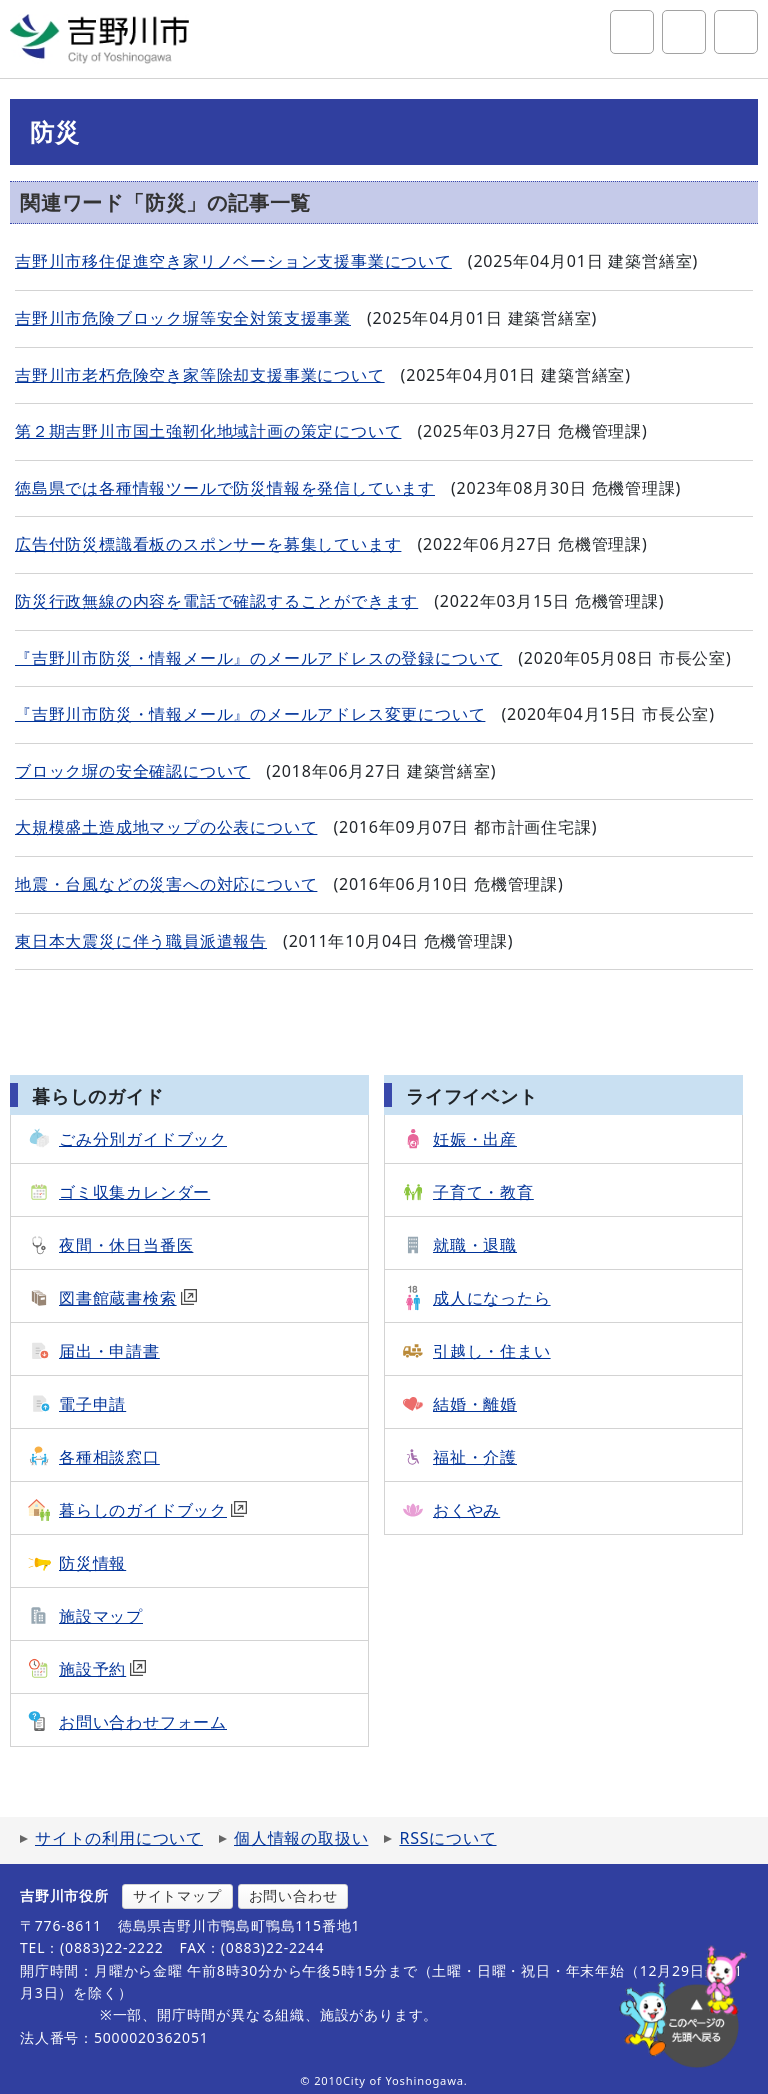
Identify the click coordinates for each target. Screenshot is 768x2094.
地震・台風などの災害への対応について (166, 884)
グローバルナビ (736, 32)
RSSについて (447, 1838)
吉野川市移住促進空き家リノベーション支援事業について (233, 261)
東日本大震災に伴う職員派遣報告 (141, 941)
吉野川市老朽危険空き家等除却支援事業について (200, 375)
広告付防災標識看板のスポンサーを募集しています (208, 544)
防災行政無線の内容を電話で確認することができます (216, 601)
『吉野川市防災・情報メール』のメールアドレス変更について (250, 714)
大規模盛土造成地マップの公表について (166, 827)
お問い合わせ (293, 1895)
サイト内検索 (632, 32)
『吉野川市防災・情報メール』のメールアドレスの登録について (258, 658)
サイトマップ (177, 1895)
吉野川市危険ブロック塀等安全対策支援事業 (183, 318)
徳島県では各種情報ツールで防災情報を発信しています (225, 488)
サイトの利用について (119, 1838)
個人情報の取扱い (301, 1838)
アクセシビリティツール (684, 32)
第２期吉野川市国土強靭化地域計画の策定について (208, 431)
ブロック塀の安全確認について (132, 771)
